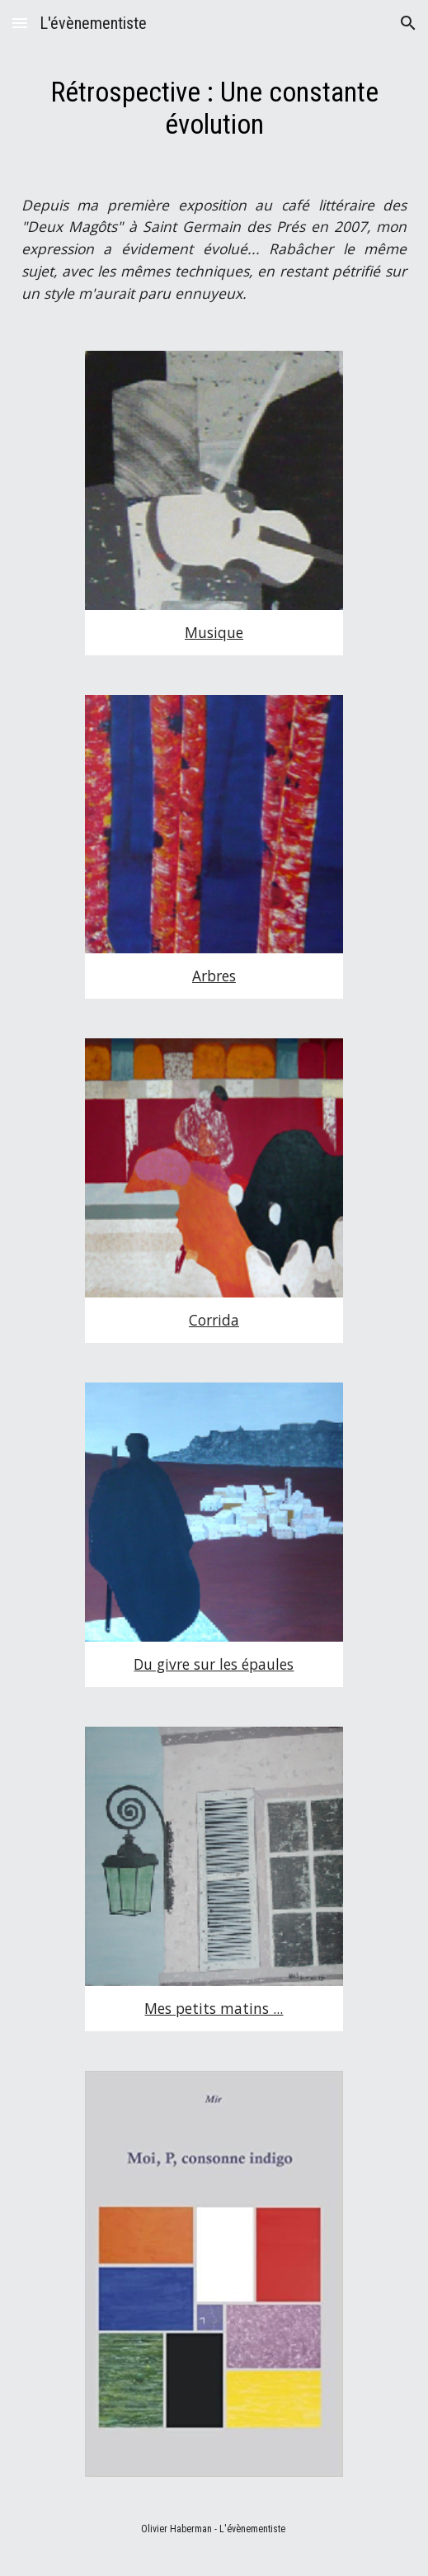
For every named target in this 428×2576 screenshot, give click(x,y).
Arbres (214, 975)
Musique (214, 632)
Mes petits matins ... (213, 2008)
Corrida (214, 1320)
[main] (214, 108)
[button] (20, 22)
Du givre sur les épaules (214, 1664)
